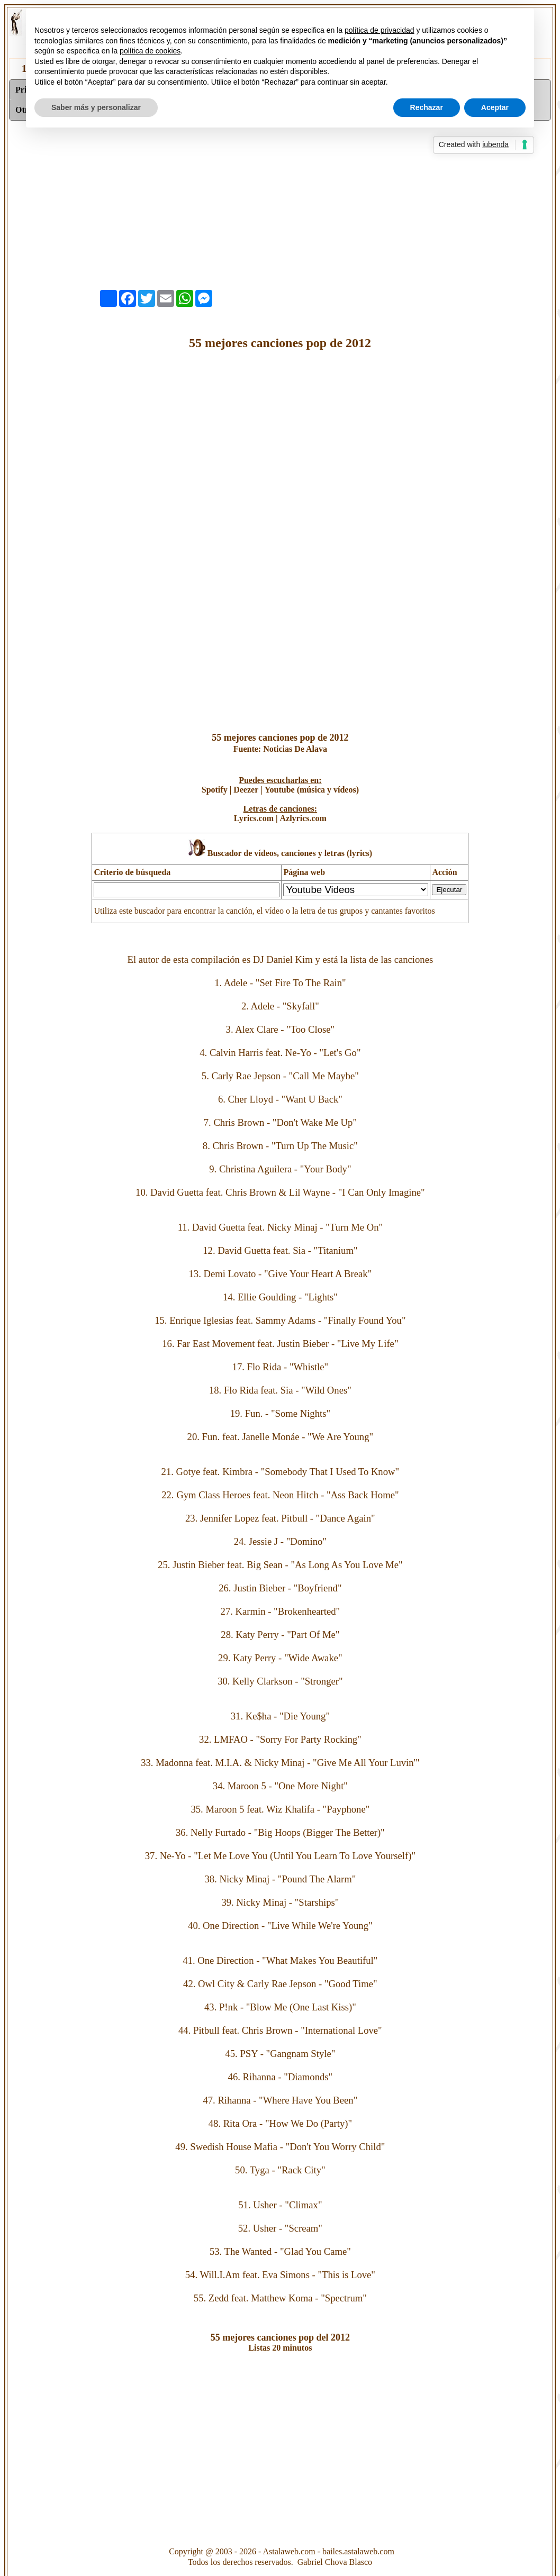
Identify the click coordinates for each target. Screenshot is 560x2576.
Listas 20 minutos (280, 2347)
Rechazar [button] (426, 107)
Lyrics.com (254, 818)
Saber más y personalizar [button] (96, 107)
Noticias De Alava (295, 748)
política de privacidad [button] (379, 30)
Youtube (280, 789)
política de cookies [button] (150, 51)
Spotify (215, 789)
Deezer (245, 789)
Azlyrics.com (302, 818)
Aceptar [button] (495, 107)
